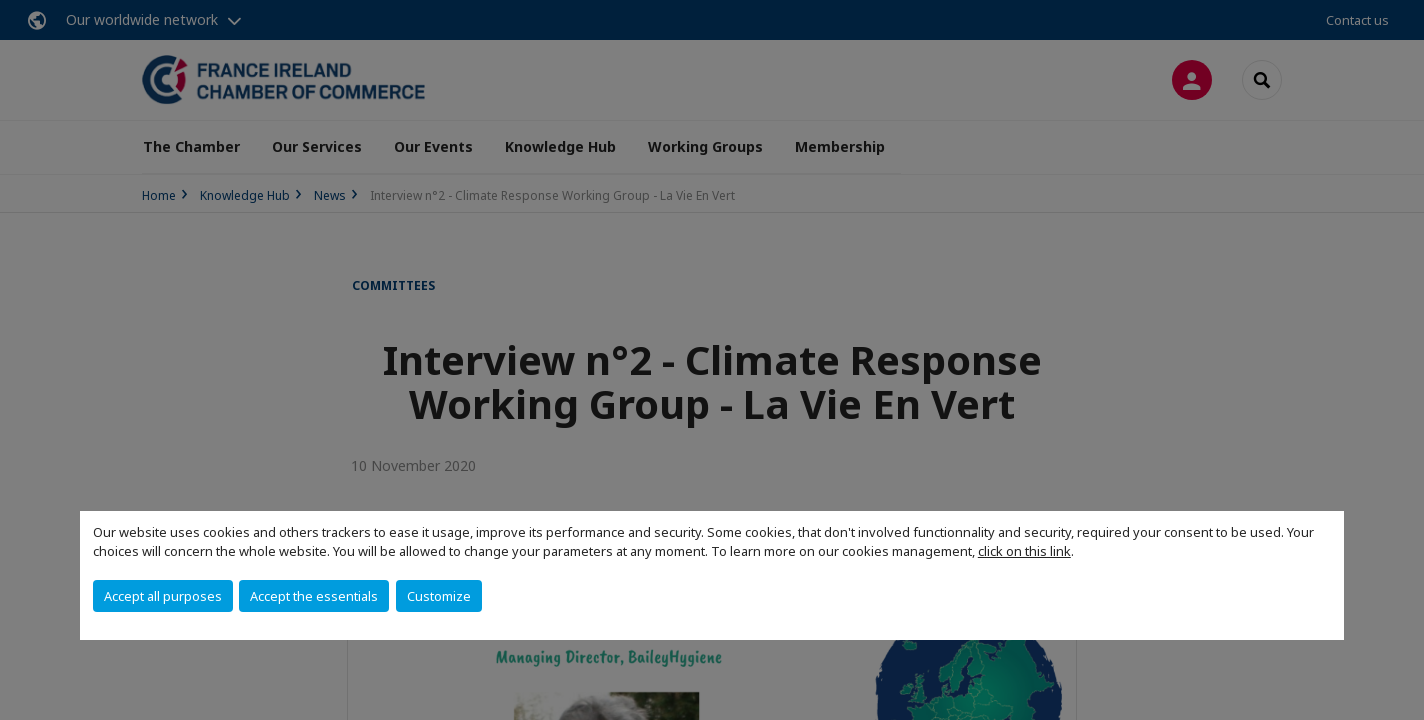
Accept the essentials (314, 596)
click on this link (1024, 551)
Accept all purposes (163, 596)
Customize (439, 596)
